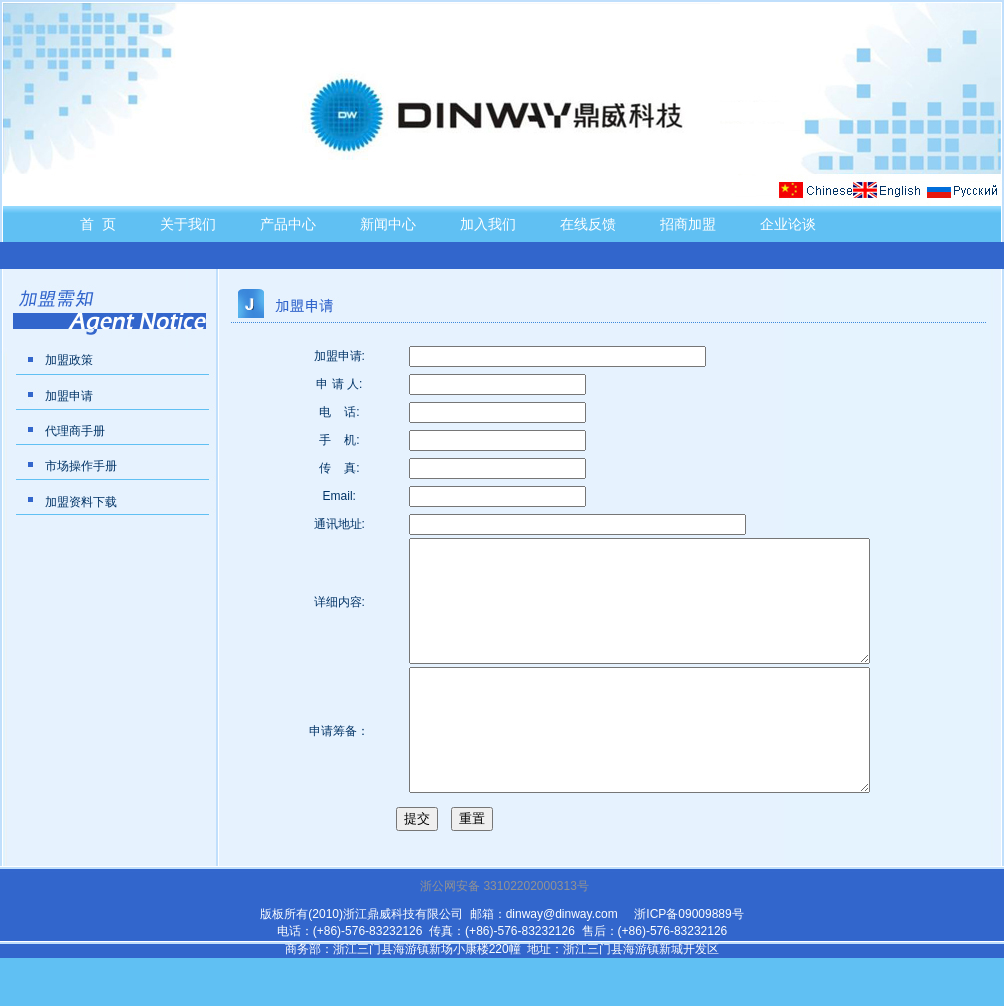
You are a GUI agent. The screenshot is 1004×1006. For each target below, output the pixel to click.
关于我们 (188, 224)
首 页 (98, 224)
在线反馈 (588, 224)
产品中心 (288, 224)
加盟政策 (69, 360)
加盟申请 (69, 396)
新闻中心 (388, 224)
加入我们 (488, 224)
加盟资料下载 (81, 502)
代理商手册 (75, 431)
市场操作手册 (81, 466)
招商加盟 (688, 224)
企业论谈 (788, 224)
